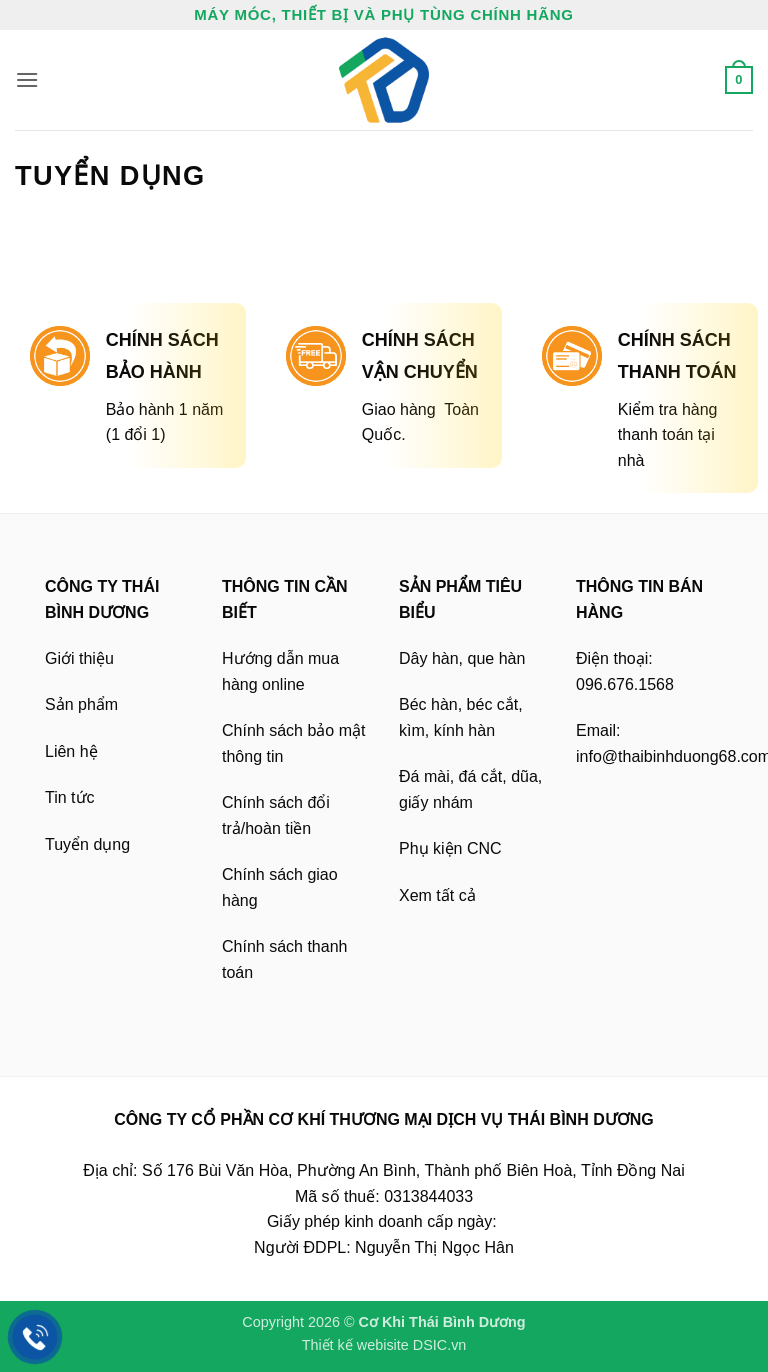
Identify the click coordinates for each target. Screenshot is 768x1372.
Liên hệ (71, 751)
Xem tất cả (437, 895)
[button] (27, 79)
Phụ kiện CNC (450, 848)
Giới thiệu (79, 658)
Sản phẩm (81, 704)
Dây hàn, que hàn (462, 658)
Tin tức (70, 797)
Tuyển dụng (87, 844)
